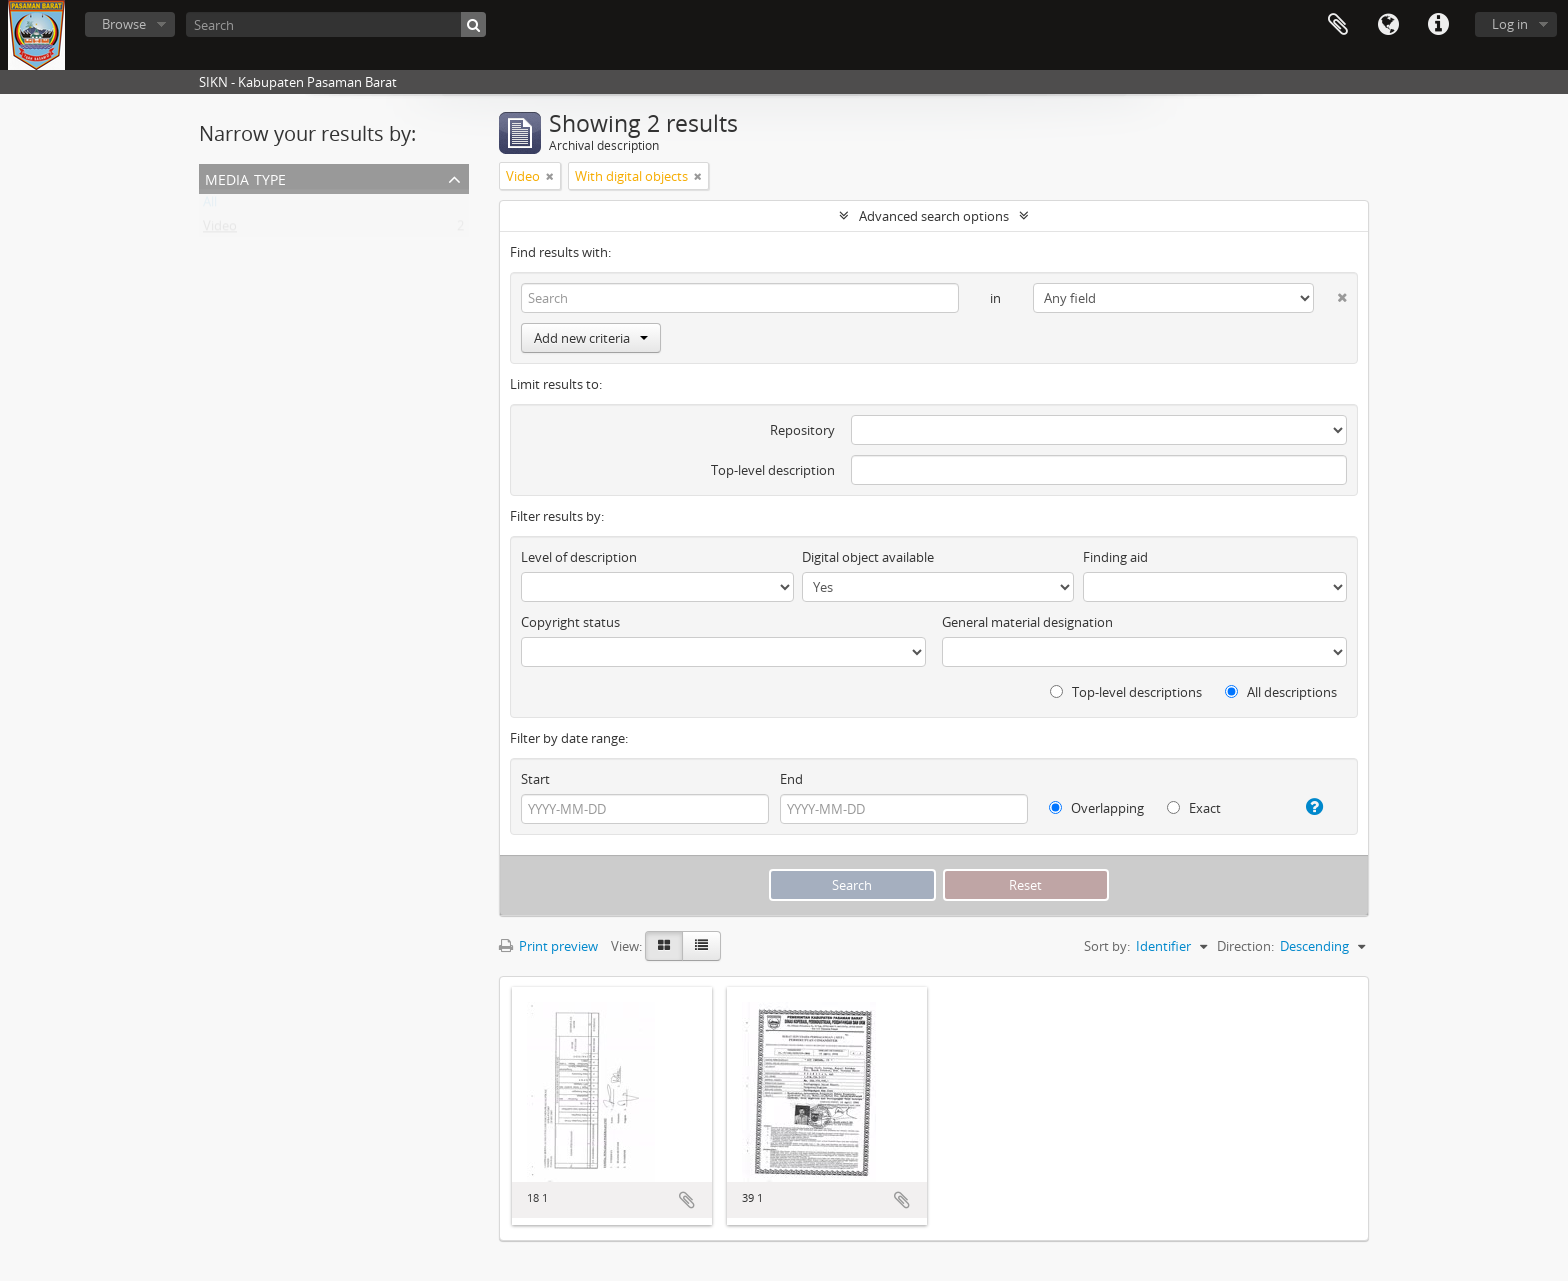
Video (220, 230)
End (791, 779)
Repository (802, 430)
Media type (245, 177)
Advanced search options (934, 216)
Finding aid (1115, 557)
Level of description (579, 557)
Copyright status (570, 622)
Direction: (1245, 946)
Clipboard (1338, 25)
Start (535, 779)
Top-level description (773, 470)
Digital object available (868, 557)
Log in (1510, 24)
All (210, 206)
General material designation (1027, 622)
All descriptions (1281, 692)
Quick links (1438, 25)
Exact (1194, 808)
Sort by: (1107, 946)
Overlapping (1096, 808)
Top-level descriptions (1126, 692)
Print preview (548, 946)
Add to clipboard (687, 1200)
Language (1388, 25)
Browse (124, 24)
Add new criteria (591, 338)
